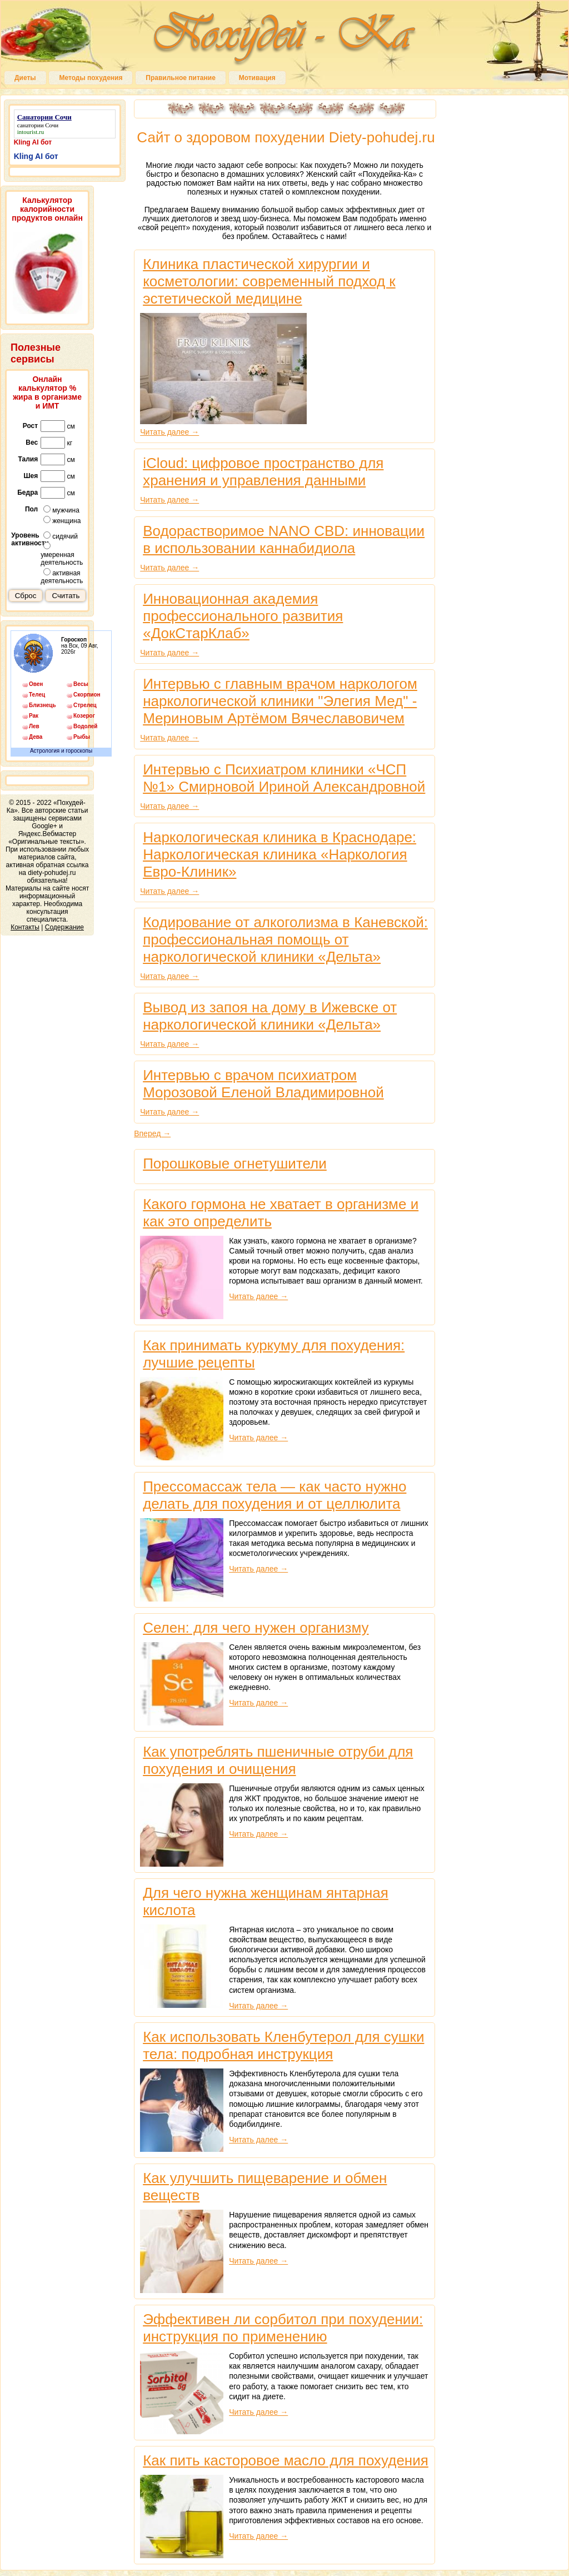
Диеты (25, 78)
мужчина (61, 509)
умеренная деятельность (62, 554)
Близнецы (42, 705)
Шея (30, 476)
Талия (28, 459)
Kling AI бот (33, 142)
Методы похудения (90, 78)
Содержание (64, 927)
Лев (34, 726)
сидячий (60, 535)
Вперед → (152, 1133)
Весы (80, 684)
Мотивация (257, 78)
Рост (30, 426)
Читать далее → (169, 431)
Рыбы (81, 737)
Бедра (27, 492)
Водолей (85, 726)
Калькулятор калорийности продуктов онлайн (47, 209)
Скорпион (86, 695)
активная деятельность (62, 576)
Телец (37, 695)
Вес (32, 442)
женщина (62, 520)
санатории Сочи (38, 125)
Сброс (26, 595)
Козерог (84, 716)
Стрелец (85, 705)
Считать (65, 595)
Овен (36, 684)
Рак (33, 716)
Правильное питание (180, 78)
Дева (35, 737)
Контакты (25, 927)
